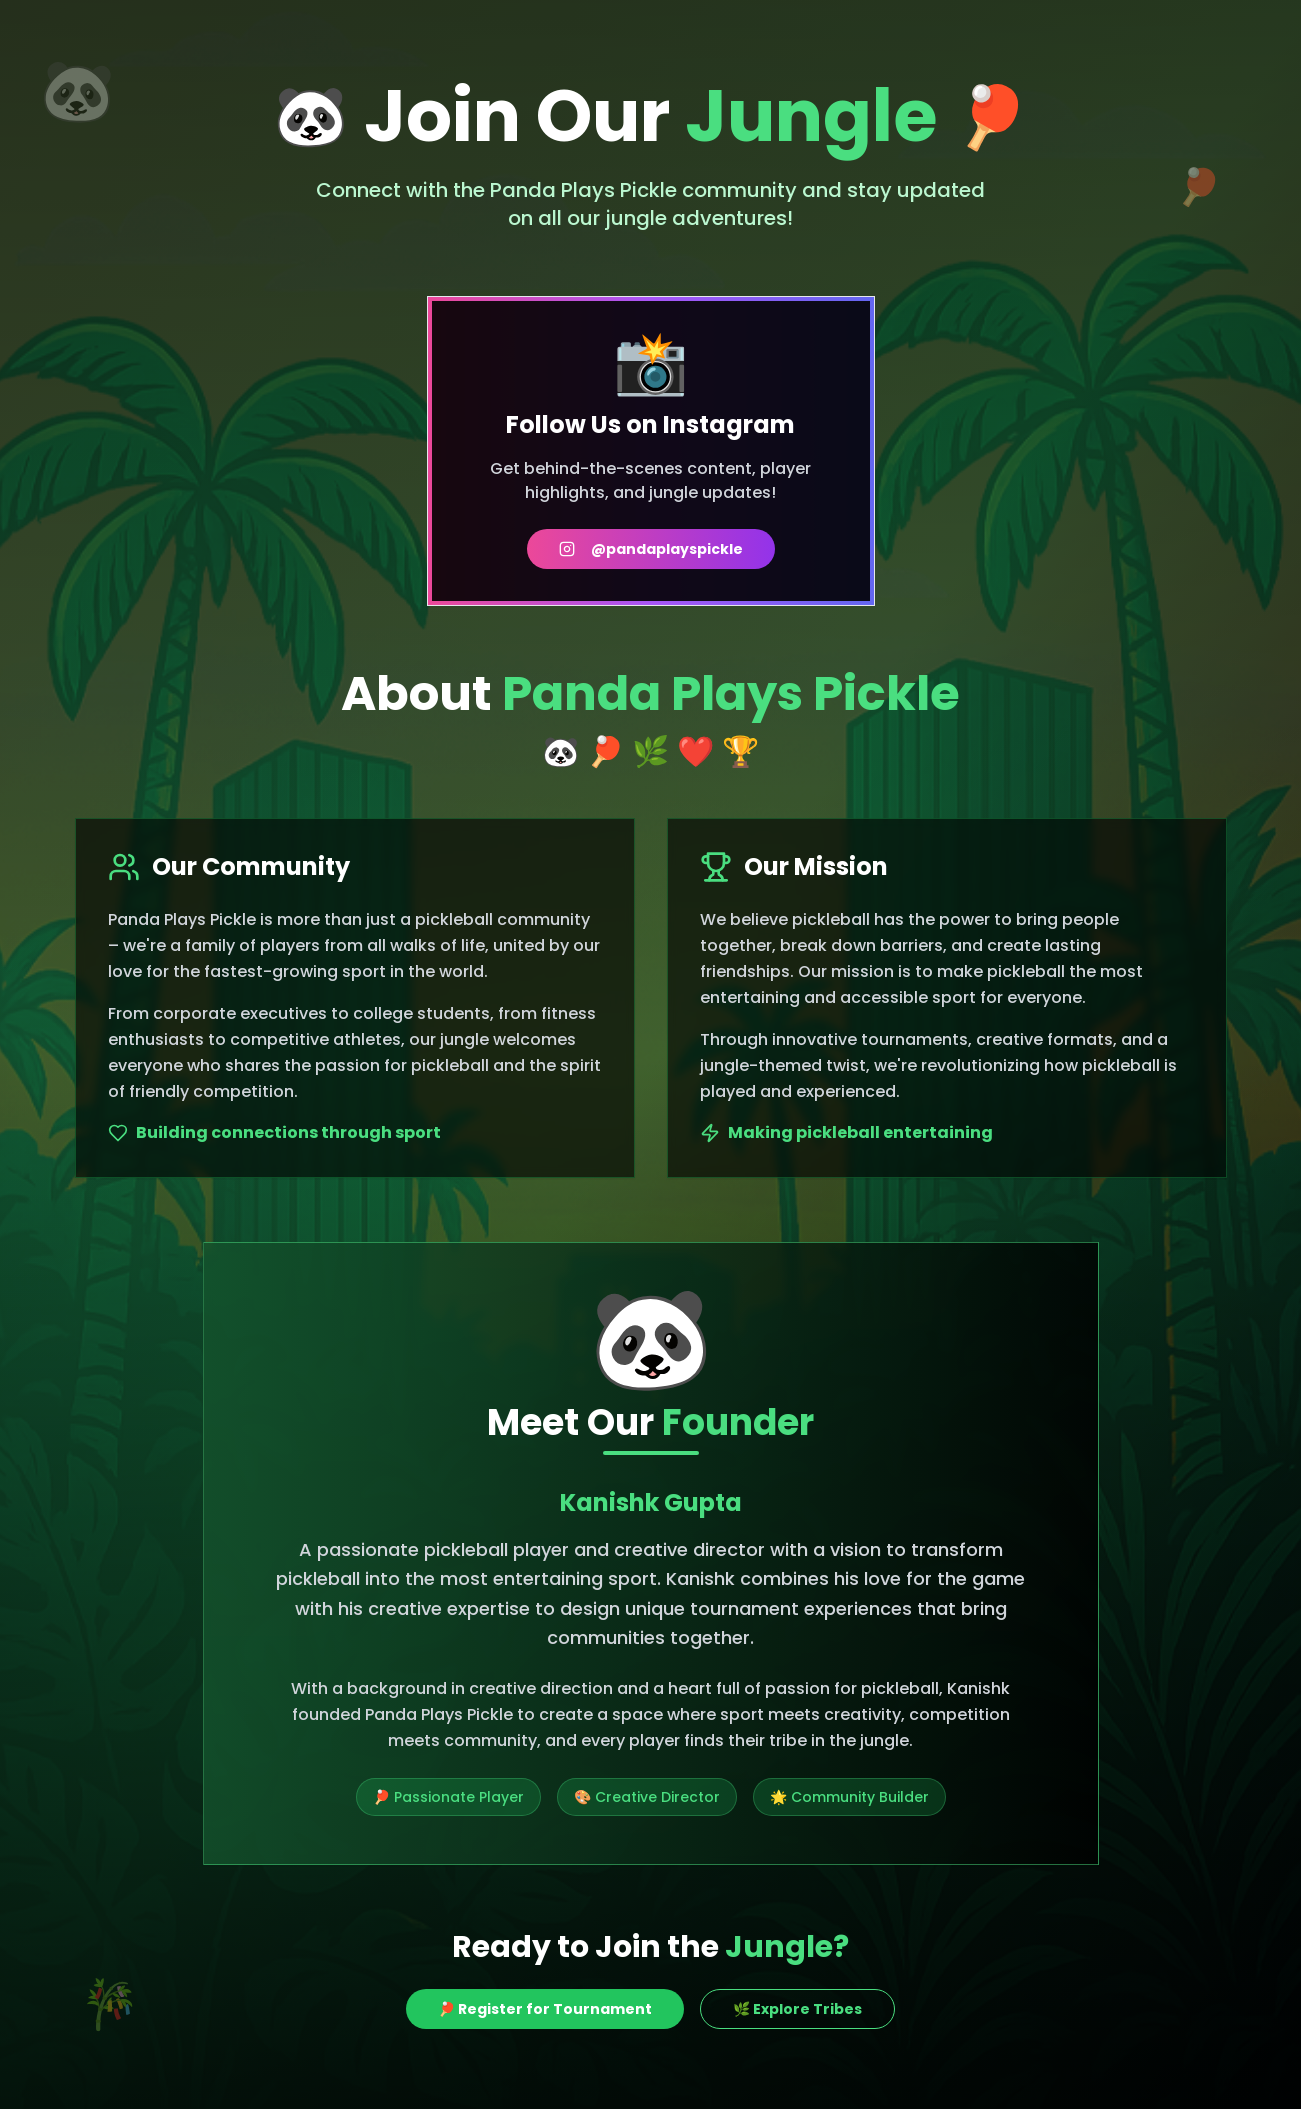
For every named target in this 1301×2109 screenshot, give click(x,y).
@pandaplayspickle (651, 549)
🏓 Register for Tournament (545, 2009)
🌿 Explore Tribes (797, 2009)
